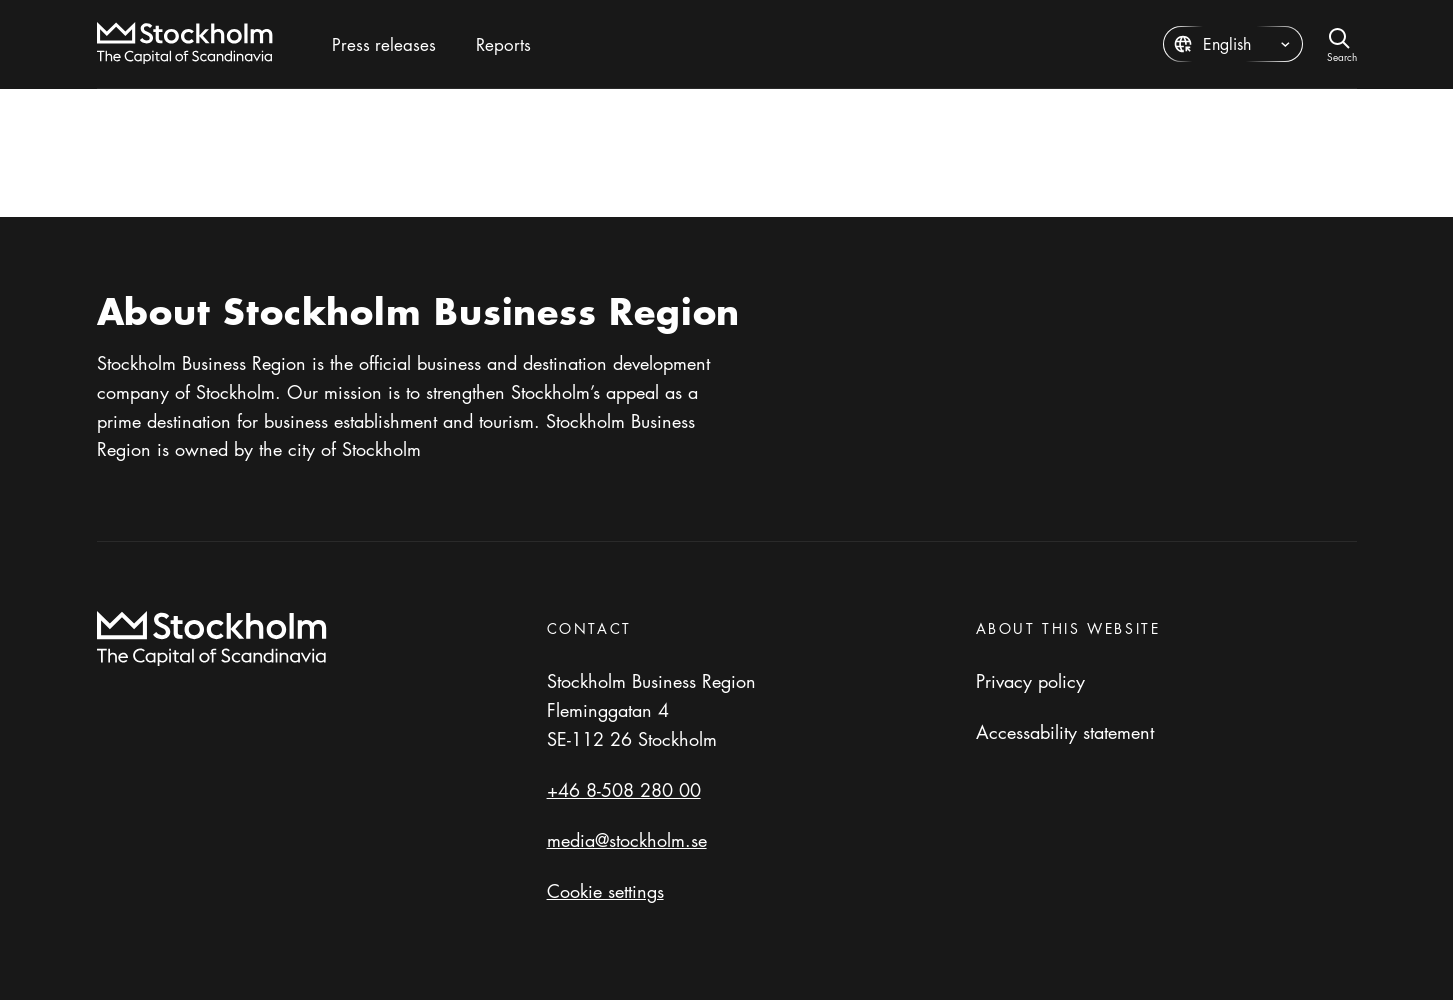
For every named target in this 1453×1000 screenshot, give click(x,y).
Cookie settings (605, 891)
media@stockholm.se (627, 840)
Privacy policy (1030, 681)
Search (1342, 55)
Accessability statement (1065, 732)
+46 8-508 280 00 (624, 790)
